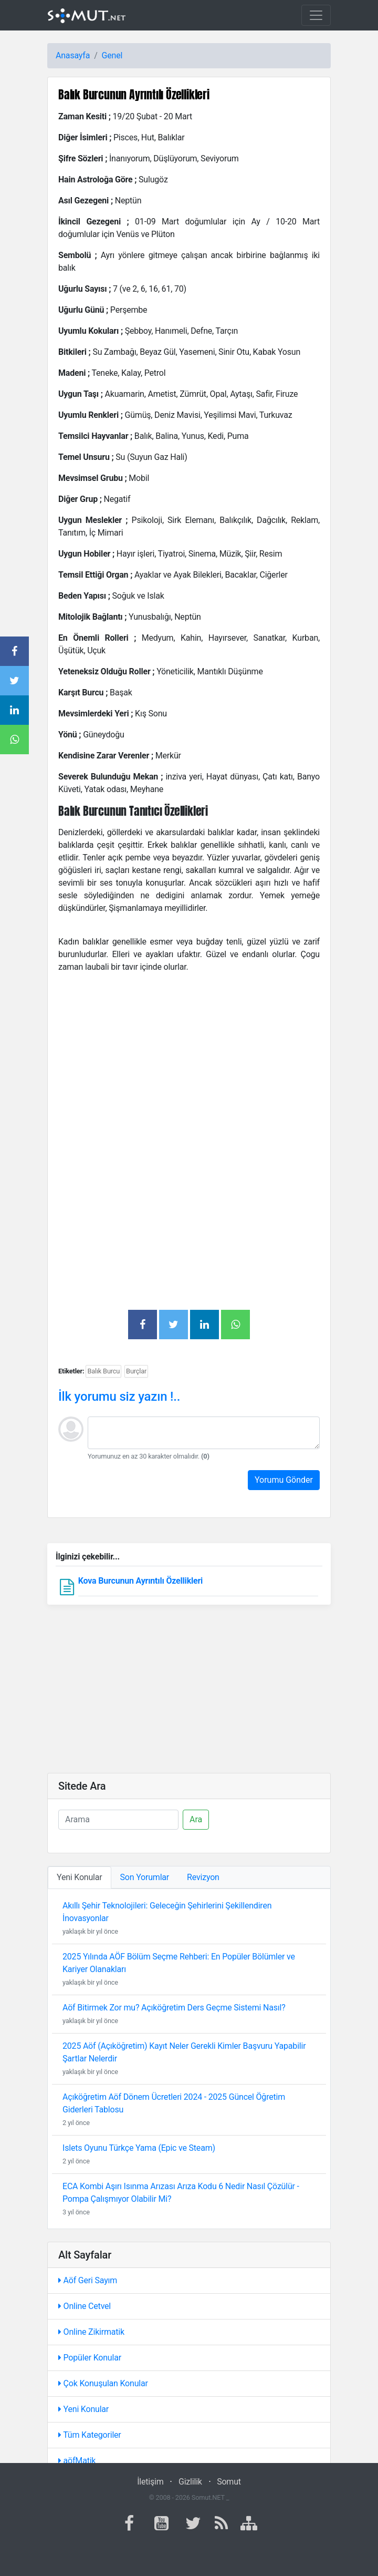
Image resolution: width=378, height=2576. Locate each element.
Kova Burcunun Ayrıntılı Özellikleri (140, 1581)
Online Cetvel (84, 2306)
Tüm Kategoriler (89, 2435)
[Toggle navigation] (316, 15)
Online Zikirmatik (91, 2332)
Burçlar (136, 1371)
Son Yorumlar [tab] (145, 1877)
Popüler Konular (89, 2358)
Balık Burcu (103, 1371)
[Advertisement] (189, 1055)
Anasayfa (73, 55)
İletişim (150, 2482)
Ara (196, 1819)
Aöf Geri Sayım (87, 2280)
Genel (112, 55)
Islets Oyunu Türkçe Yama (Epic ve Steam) (138, 2148)
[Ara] (118, 1820)
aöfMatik (77, 2461)
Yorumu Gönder (284, 1480)
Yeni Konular (83, 2409)
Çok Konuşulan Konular (103, 2383)
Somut (229, 2482)
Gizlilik (190, 2482)
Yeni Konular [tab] (79, 1877)
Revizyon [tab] (203, 1877)
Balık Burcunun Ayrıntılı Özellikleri (133, 94)
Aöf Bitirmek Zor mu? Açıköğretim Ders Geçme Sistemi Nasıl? (174, 2008)
